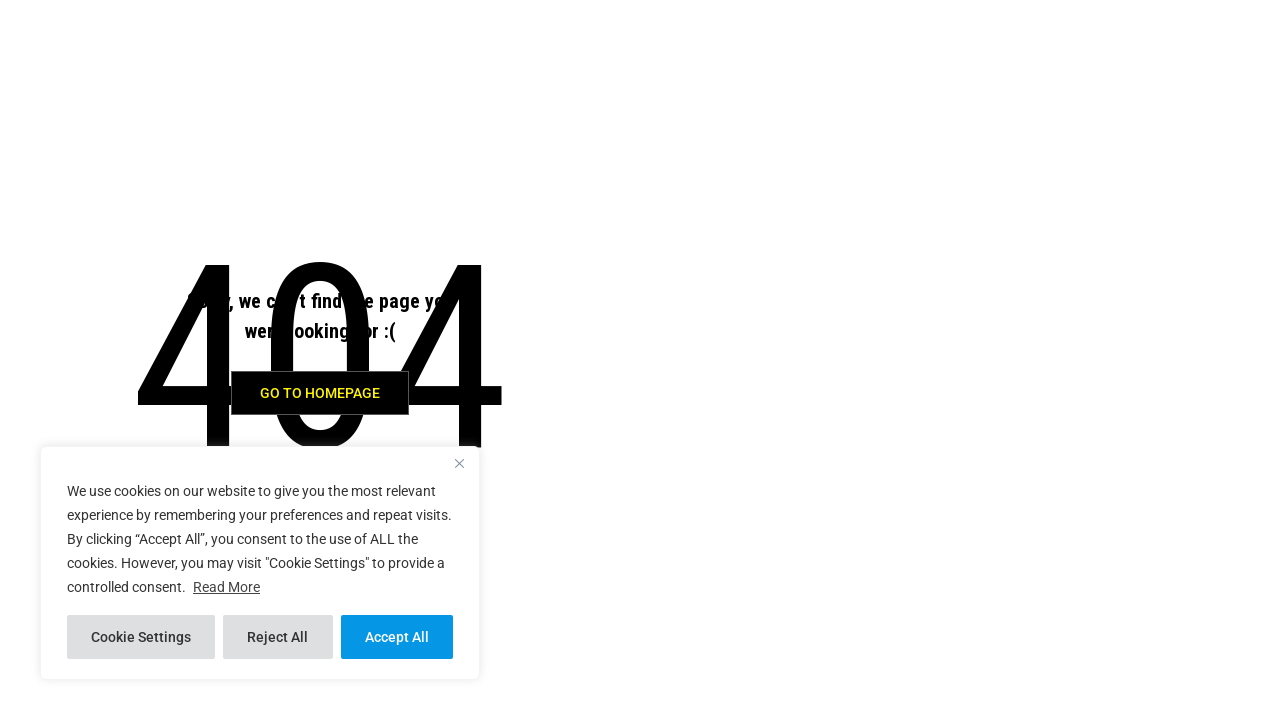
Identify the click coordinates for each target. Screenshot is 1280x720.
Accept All (397, 637)
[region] (260, 563)
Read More (226, 587)
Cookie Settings (141, 637)
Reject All (277, 637)
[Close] (459, 463)
